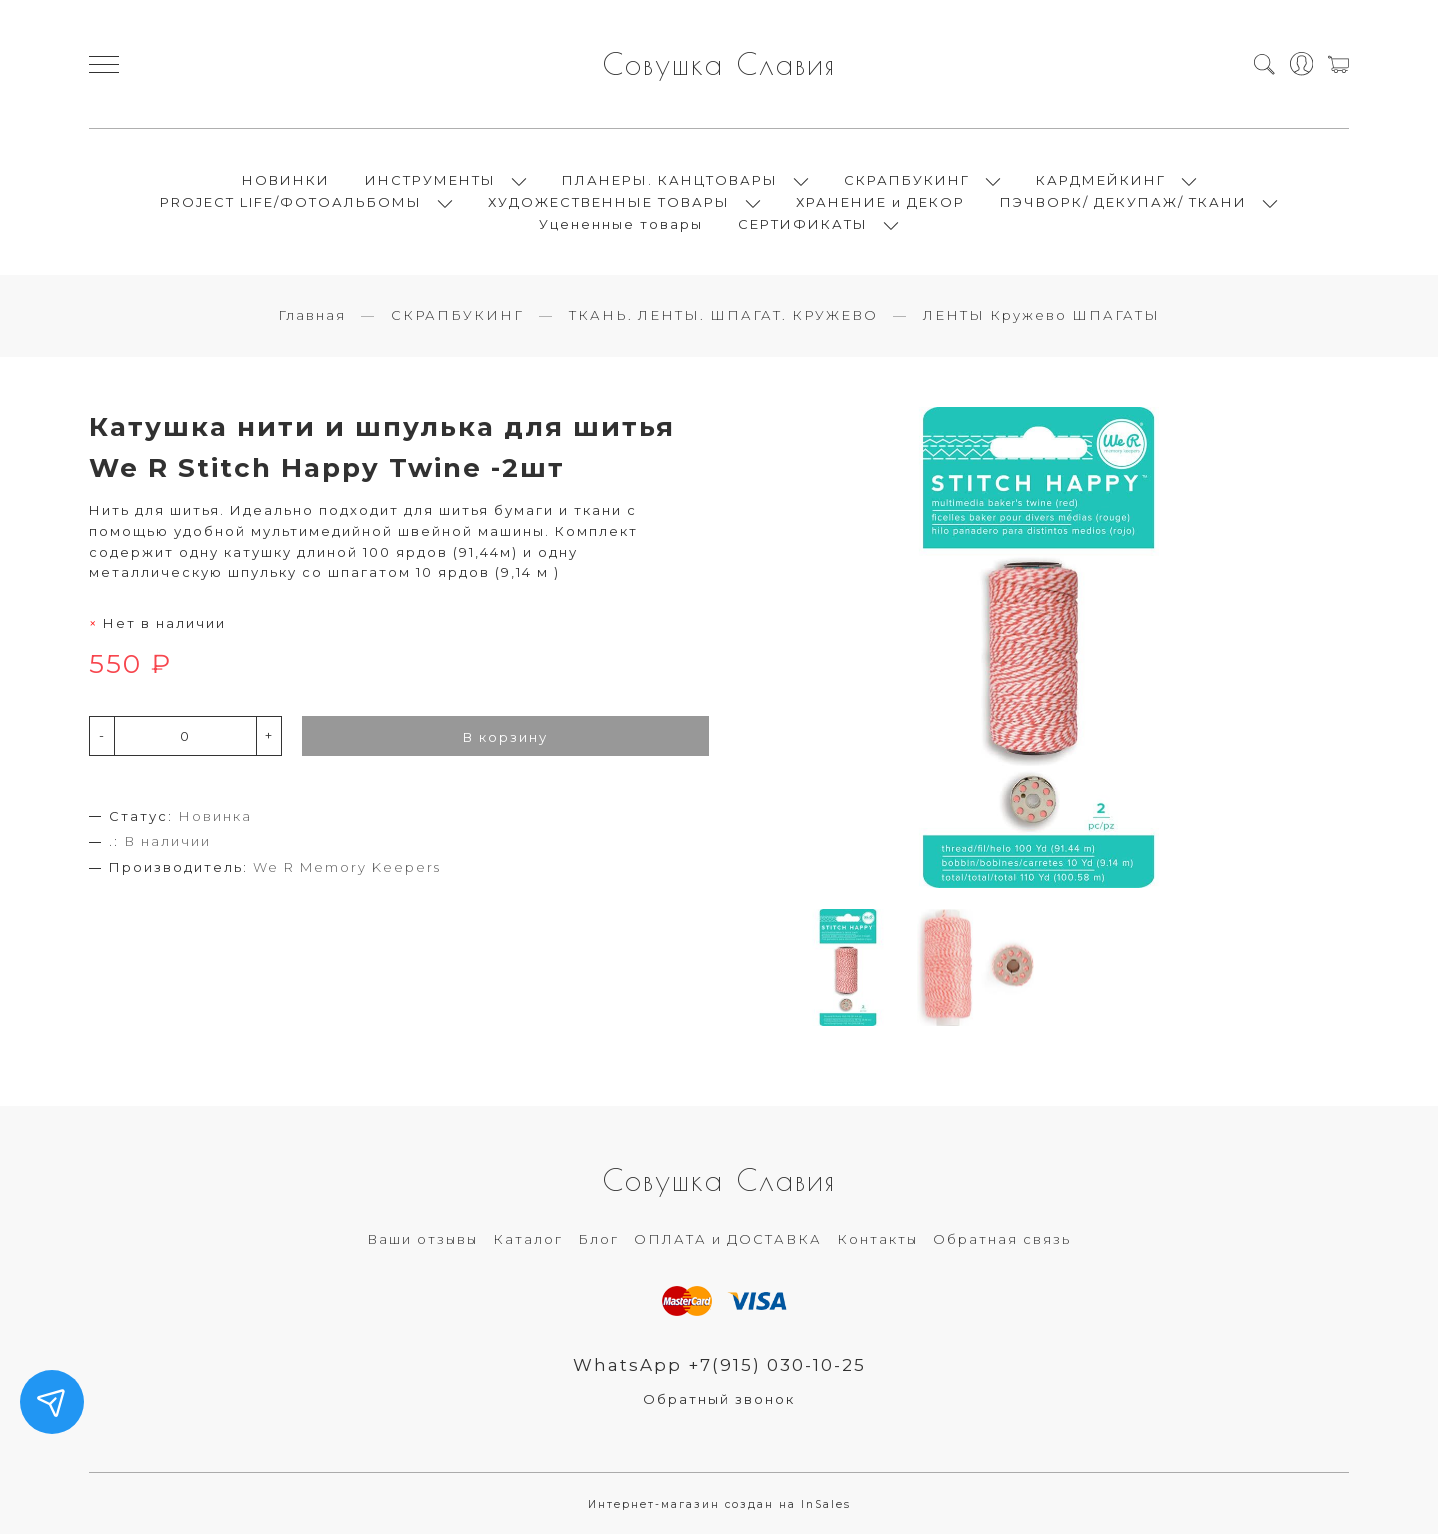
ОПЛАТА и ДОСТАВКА (728, 1239)
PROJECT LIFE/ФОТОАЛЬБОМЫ (291, 202)
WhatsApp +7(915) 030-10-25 (719, 1365)
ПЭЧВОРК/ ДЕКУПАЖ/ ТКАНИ (1123, 202)
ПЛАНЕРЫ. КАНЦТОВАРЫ (670, 180)
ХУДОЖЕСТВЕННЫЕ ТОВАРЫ (609, 202)
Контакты (877, 1239)
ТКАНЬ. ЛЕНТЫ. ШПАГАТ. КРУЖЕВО (723, 315)
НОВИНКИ (286, 180)
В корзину (505, 737)
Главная (312, 315)
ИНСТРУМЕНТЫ (430, 180)
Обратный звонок (719, 1399)
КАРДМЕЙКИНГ (1101, 180)
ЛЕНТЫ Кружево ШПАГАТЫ (1041, 315)
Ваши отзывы (422, 1239)
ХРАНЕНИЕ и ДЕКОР (880, 202)
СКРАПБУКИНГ (907, 180)
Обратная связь (1002, 1239)
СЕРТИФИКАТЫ (803, 224)
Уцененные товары (621, 224)
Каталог (528, 1239)
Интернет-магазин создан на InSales (719, 1504)
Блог (598, 1239)
